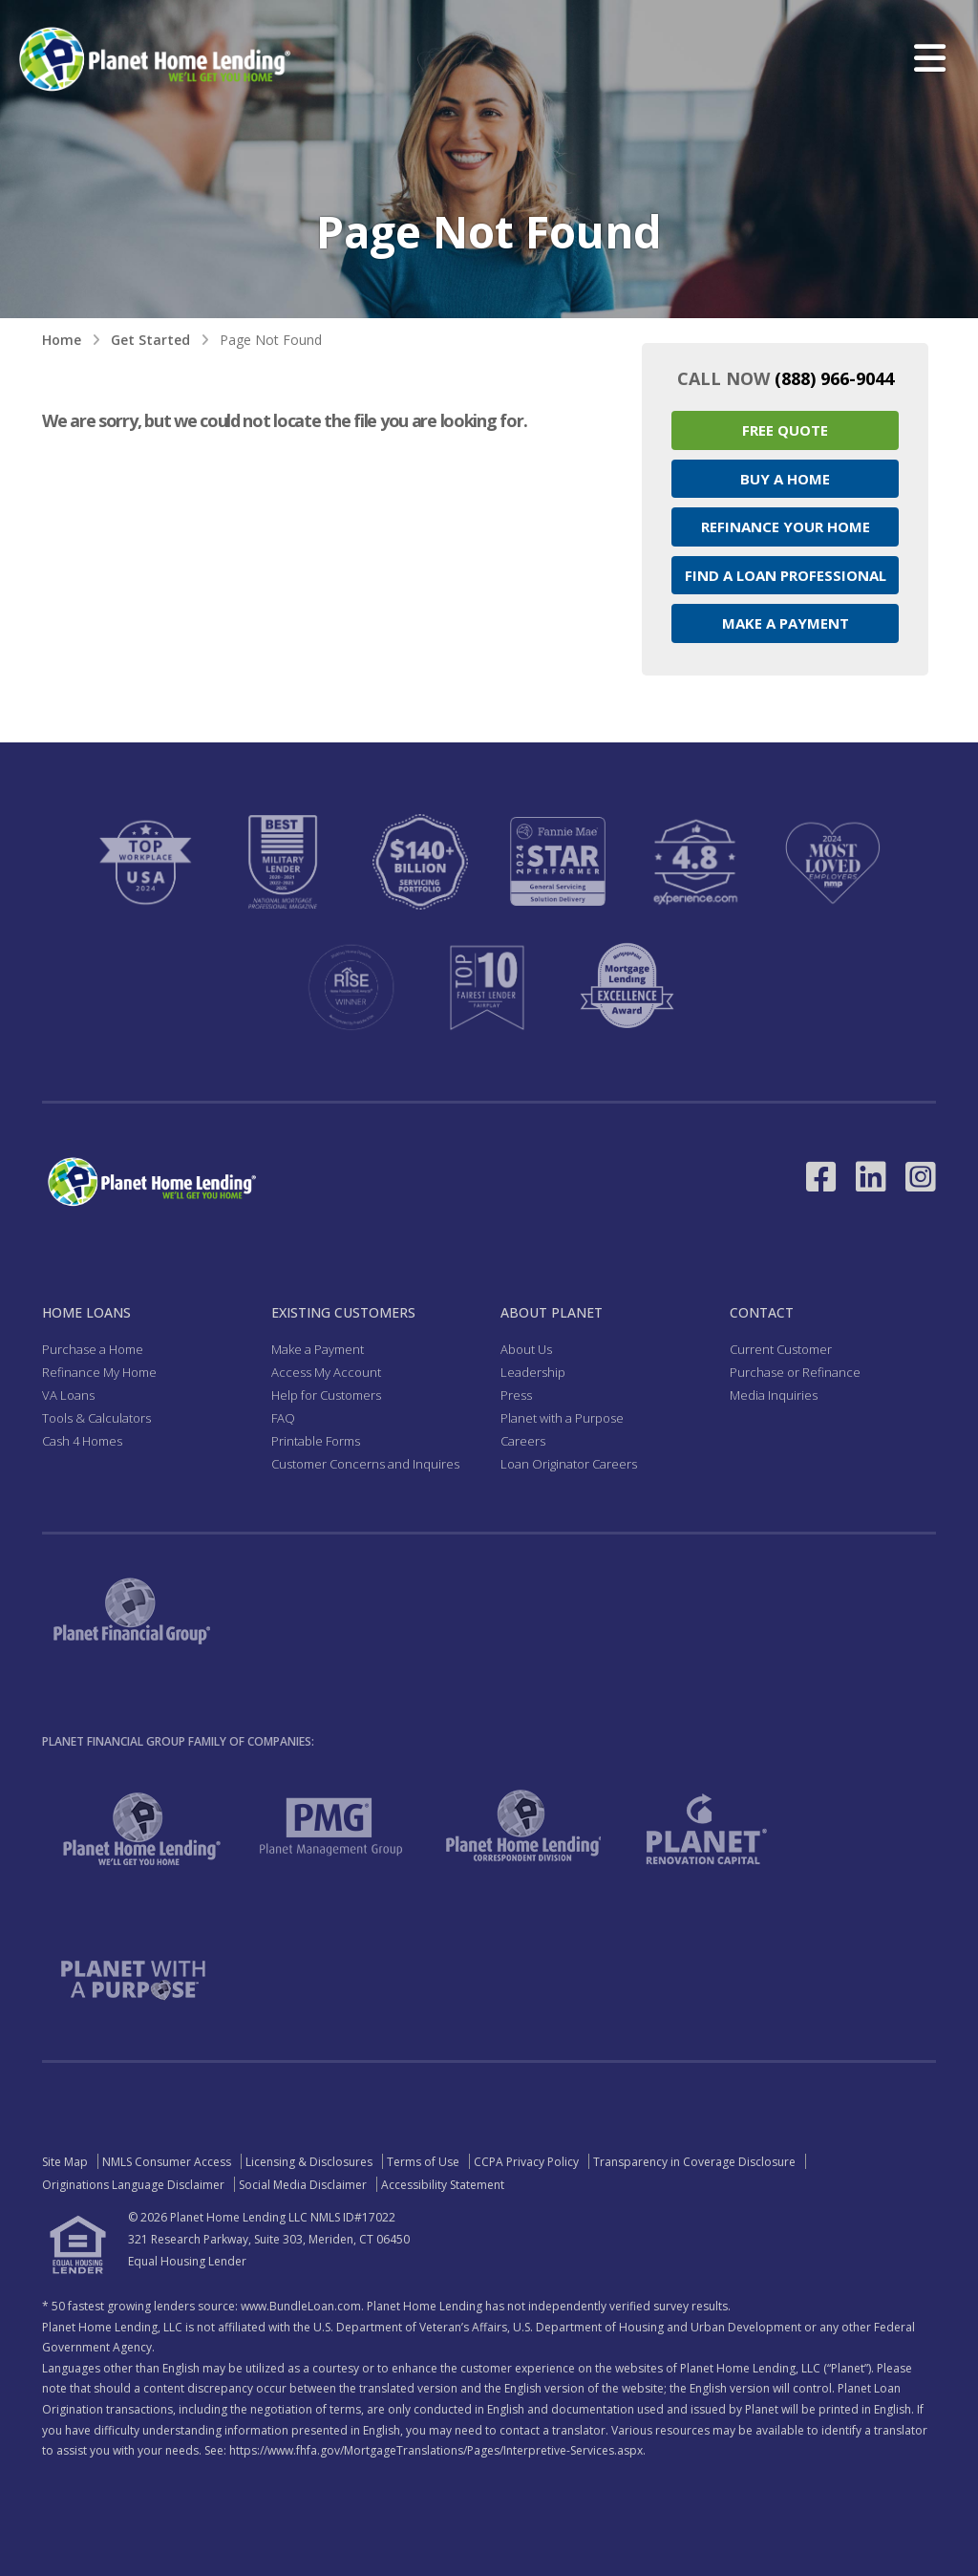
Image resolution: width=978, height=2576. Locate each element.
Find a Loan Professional (785, 575)
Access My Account (326, 1372)
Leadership (532, 1372)
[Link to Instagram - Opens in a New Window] (920, 1176)
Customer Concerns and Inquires (365, 1463)
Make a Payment (785, 623)
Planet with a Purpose (562, 1418)
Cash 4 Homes (82, 1440)
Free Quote (785, 430)
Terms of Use (423, 2162)
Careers (522, 1440)
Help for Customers (326, 1395)
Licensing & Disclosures (308, 2162)
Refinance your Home (785, 526)
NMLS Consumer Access (166, 2162)
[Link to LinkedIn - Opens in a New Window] (871, 1176)
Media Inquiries (774, 1395)
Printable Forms (315, 1440)
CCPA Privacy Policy (526, 2162)
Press (516, 1395)
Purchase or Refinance (795, 1372)
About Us (526, 1349)
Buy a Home (785, 478)
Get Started (150, 340)
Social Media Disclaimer (303, 2185)
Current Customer (781, 1349)
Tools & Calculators (96, 1418)
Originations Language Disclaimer (133, 2185)
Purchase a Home (92, 1349)
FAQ (283, 1418)
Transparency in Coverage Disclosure (694, 2162)
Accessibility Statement (442, 2185)
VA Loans (68, 1395)
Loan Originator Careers (568, 1463)
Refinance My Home (99, 1372)
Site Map (65, 2162)
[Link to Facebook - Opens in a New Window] (821, 1176)
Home (61, 340)
